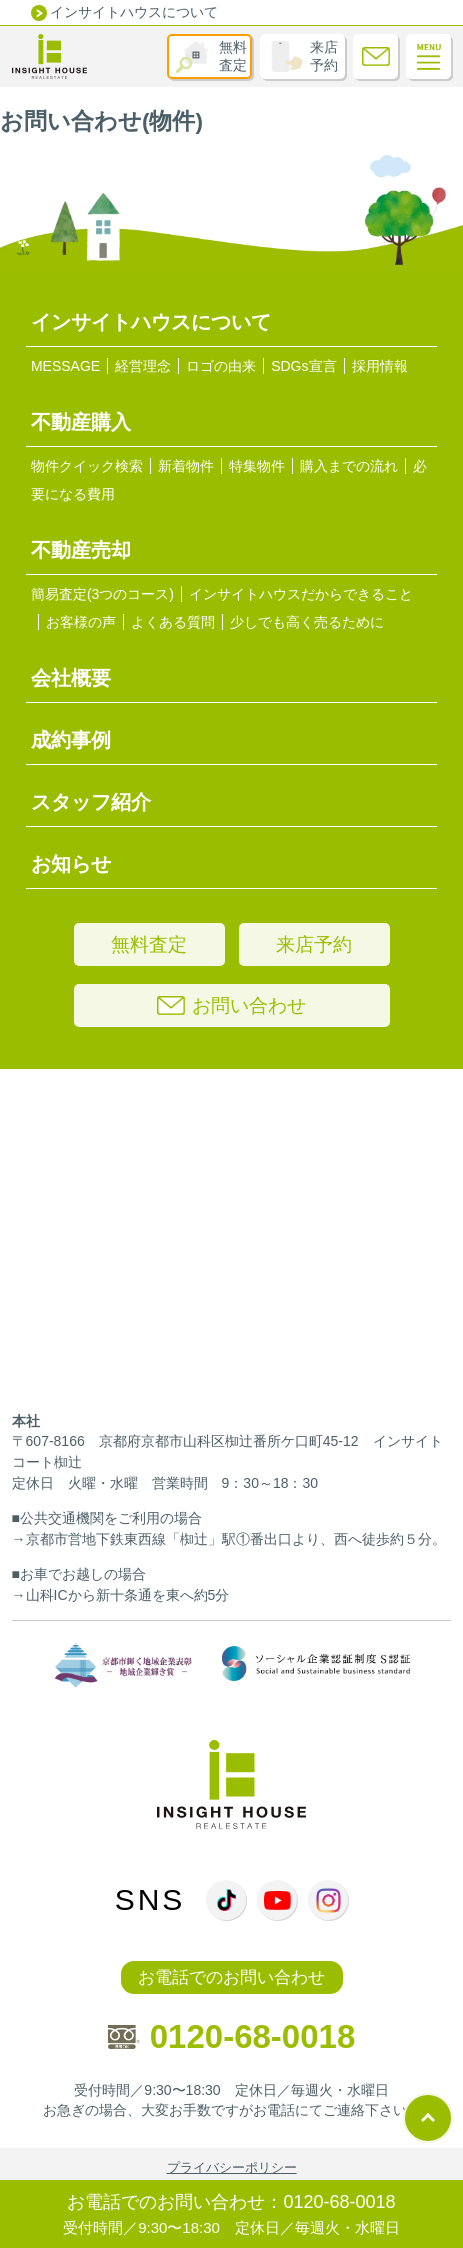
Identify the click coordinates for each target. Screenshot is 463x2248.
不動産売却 (81, 550)
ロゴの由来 (221, 366)
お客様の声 (81, 622)
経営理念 (143, 366)
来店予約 (324, 56)
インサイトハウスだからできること (301, 594)
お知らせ (71, 864)
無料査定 (233, 56)
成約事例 (71, 740)
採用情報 (380, 366)
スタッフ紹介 (91, 802)
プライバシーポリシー (232, 2167)
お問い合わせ (231, 1005)
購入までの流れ (349, 466)
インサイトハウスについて (134, 12)
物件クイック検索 (87, 466)
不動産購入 (81, 422)
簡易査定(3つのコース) (102, 594)
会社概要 (71, 678)
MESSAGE (65, 366)
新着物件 (186, 466)
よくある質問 (173, 622)
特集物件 (257, 466)
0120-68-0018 (232, 2036)
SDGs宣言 (303, 366)
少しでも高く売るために (307, 622)
